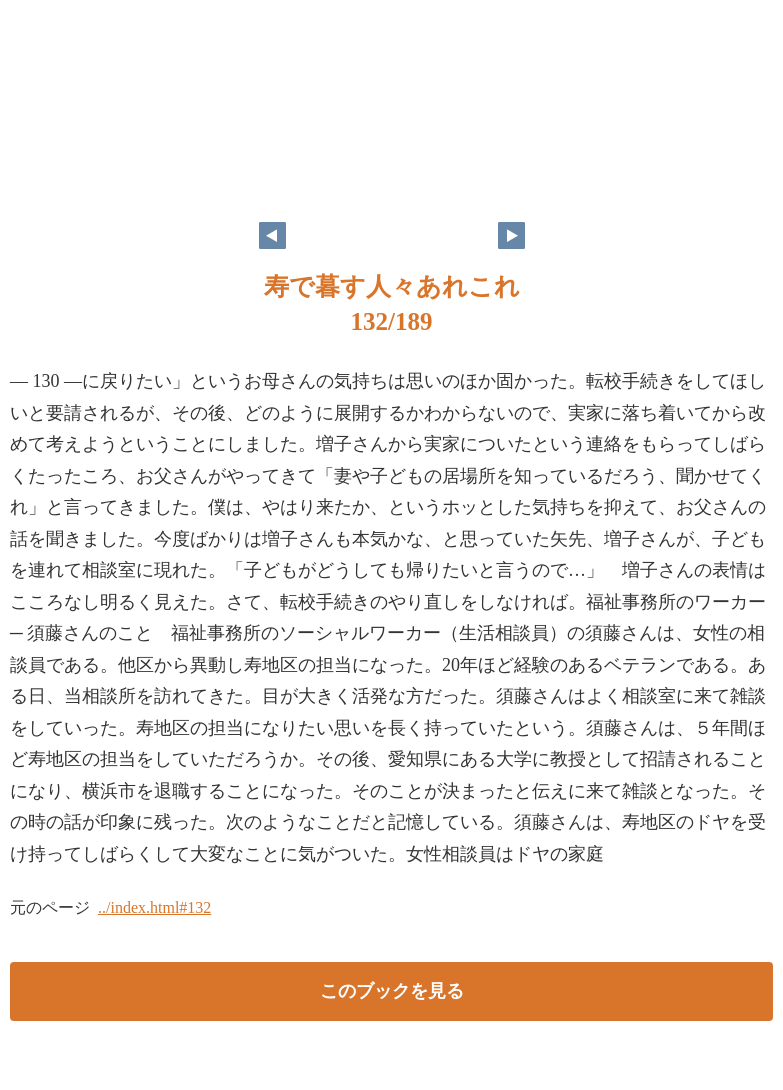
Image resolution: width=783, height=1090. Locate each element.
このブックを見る (392, 991)
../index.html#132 (154, 907)
